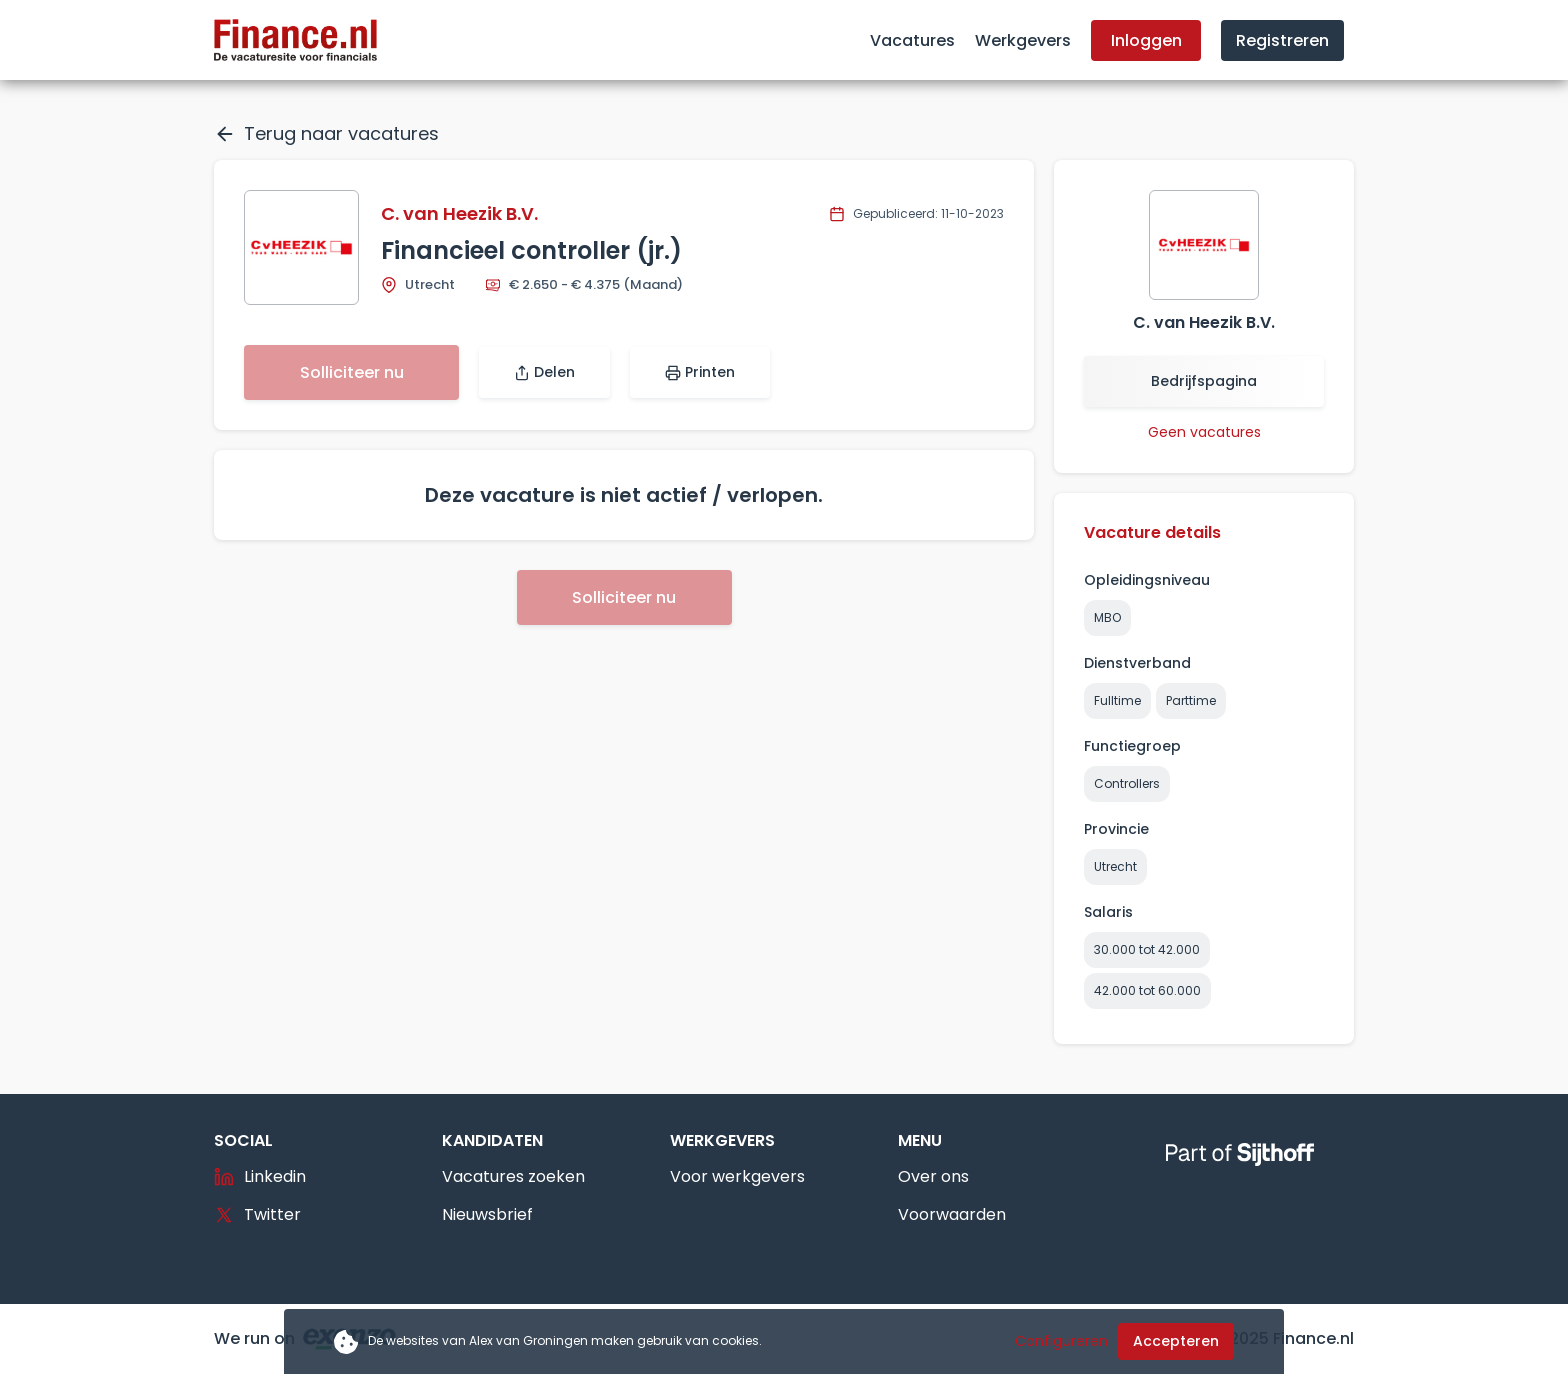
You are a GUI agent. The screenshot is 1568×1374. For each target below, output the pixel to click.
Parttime (1191, 700)
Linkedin (260, 1176)
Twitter (257, 1214)
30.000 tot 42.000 (1147, 949)
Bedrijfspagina (1204, 381)
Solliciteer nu (352, 372)
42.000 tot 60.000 (1147, 990)
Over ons (933, 1176)
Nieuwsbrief (487, 1214)
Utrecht (1115, 866)
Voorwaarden (952, 1214)
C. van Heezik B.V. (459, 213)
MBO (1107, 617)
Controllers (1127, 783)
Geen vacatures (1204, 432)
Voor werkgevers (737, 1176)
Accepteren (1176, 1341)
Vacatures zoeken (513, 1176)
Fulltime (1117, 700)
